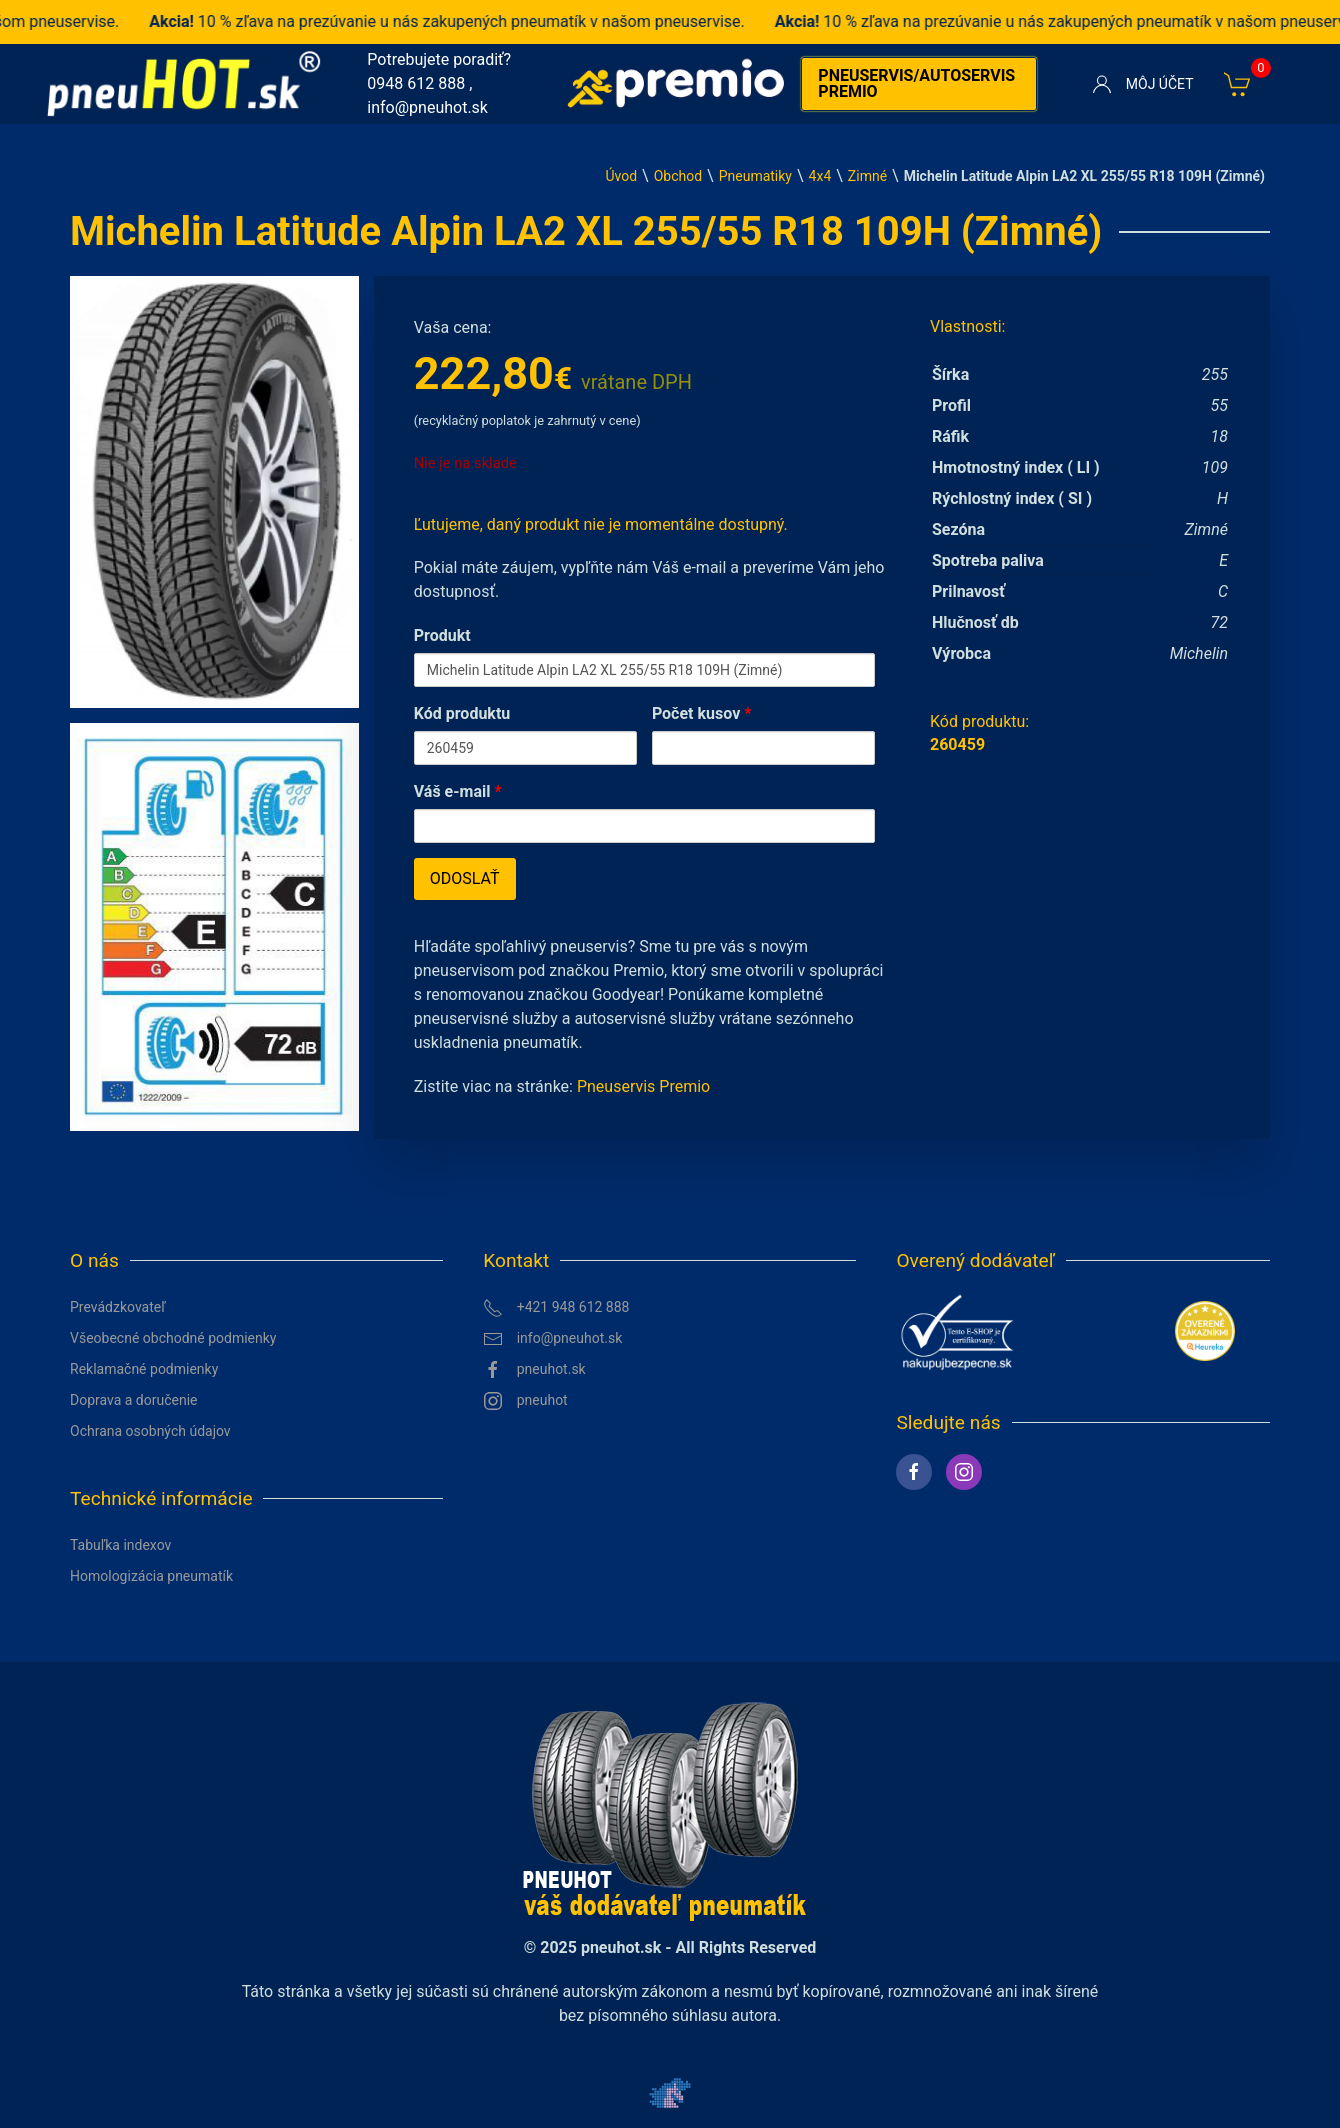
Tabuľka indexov (120, 1545)
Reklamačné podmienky (144, 1369)
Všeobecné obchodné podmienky (173, 1338)
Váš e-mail (458, 791)
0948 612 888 (416, 83)
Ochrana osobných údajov (150, 1431)
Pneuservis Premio (643, 1086)
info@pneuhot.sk (427, 107)
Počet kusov (702, 713)
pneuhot (525, 1401)
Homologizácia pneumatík (151, 1576)
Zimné (867, 176)
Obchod (678, 176)
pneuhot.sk (534, 1370)
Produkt (442, 635)
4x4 (820, 176)
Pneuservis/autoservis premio (916, 83)
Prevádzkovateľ (118, 1307)
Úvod (621, 176)
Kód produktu (462, 713)
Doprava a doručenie (134, 1400)
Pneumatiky (755, 176)
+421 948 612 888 (556, 1308)
